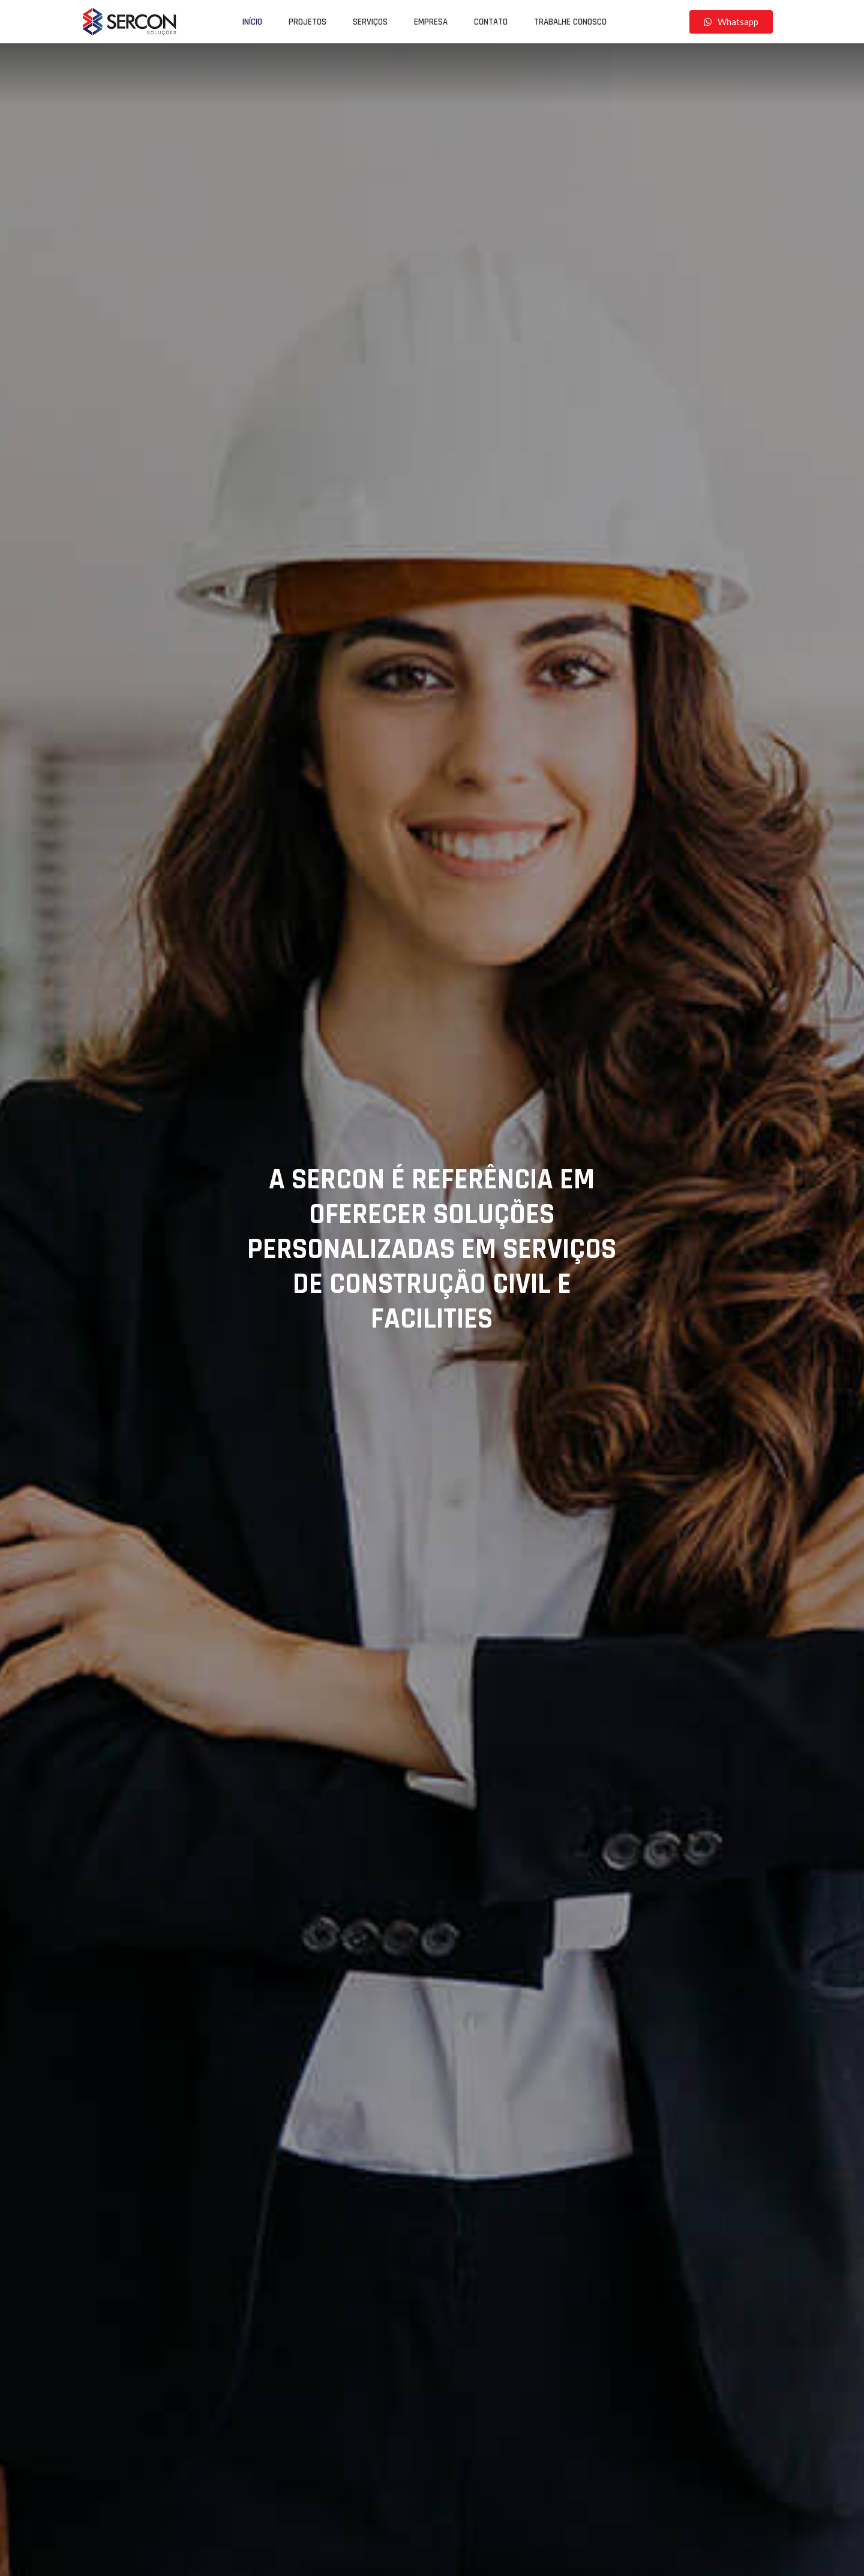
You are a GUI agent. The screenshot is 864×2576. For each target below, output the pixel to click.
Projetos (307, 22)
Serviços (370, 22)
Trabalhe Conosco (570, 22)
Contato (491, 22)
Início (252, 22)
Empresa (431, 22)
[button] (731, 22)
